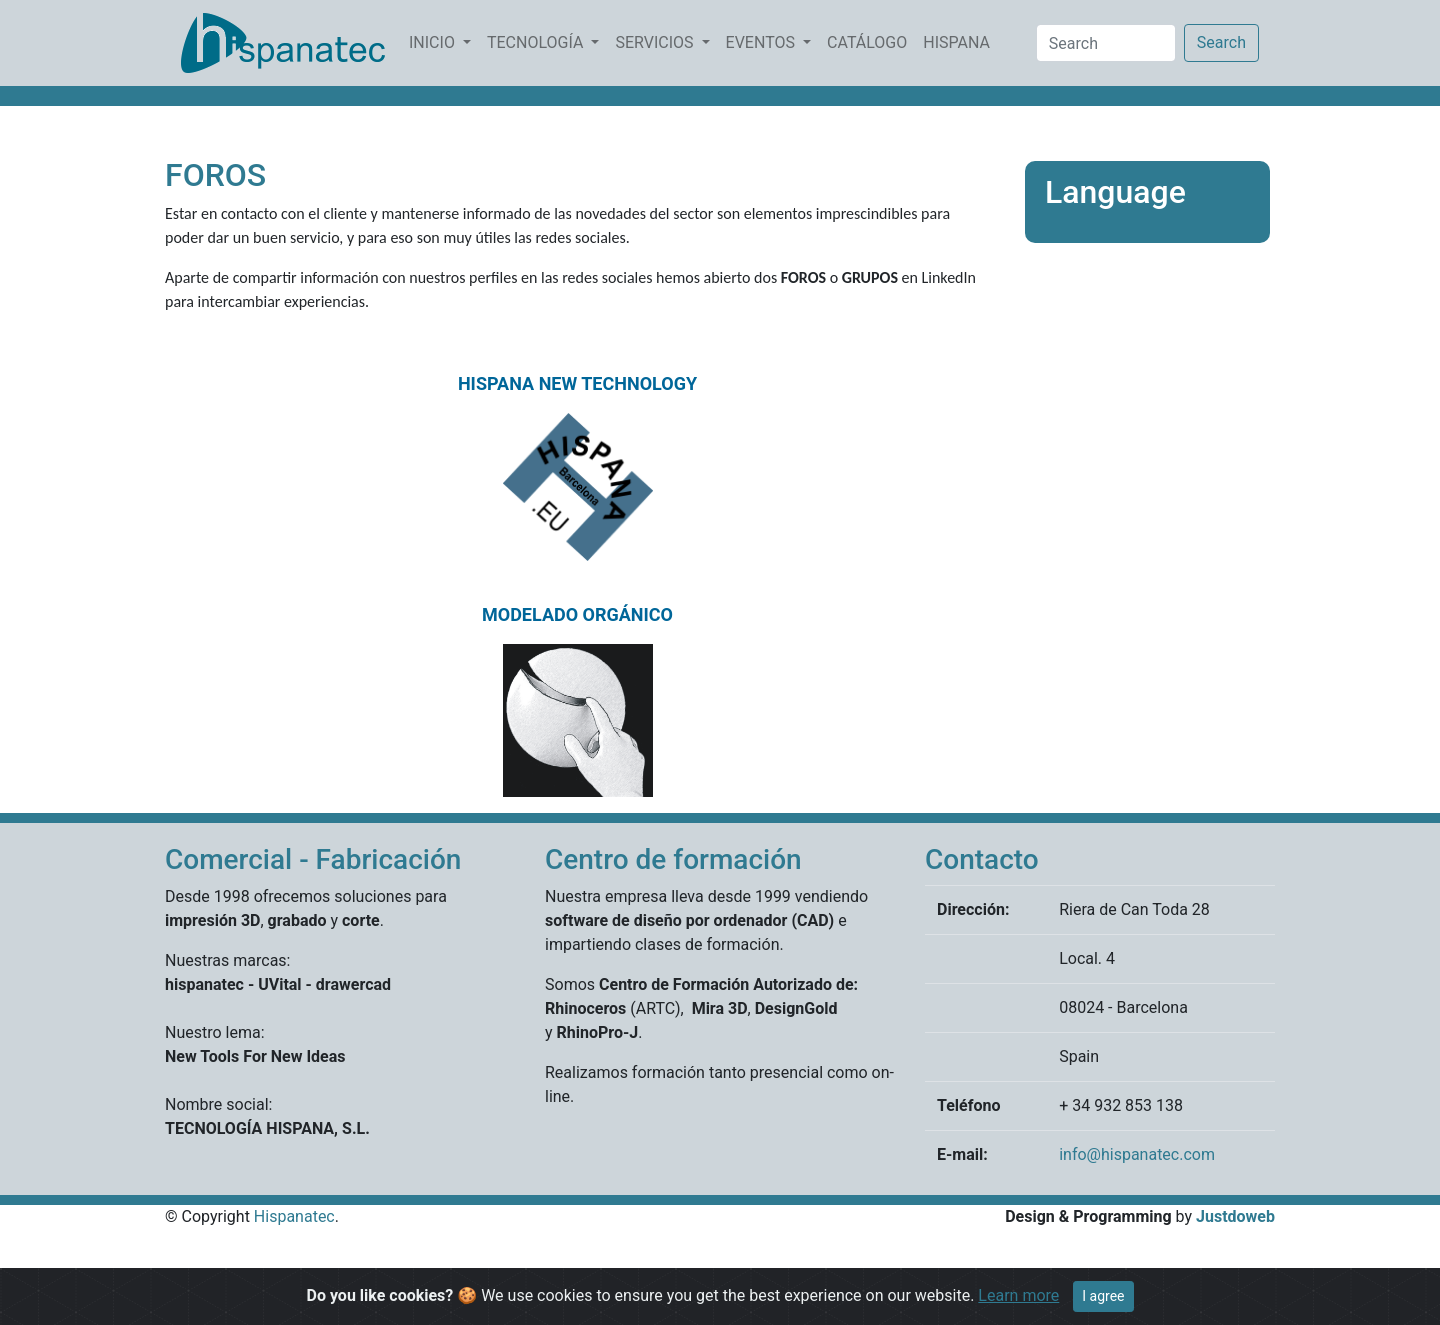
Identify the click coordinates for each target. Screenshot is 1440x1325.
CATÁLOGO (871, 41)
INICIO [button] (434, 42)
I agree (1103, 1296)
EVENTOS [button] (762, 42)
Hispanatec (294, 1216)
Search (1221, 42)
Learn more (1018, 1295)
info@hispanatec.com (1137, 1154)
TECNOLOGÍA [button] (537, 42)
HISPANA (960, 41)
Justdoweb (1235, 1216)
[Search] (1106, 43)
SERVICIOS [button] (656, 42)
